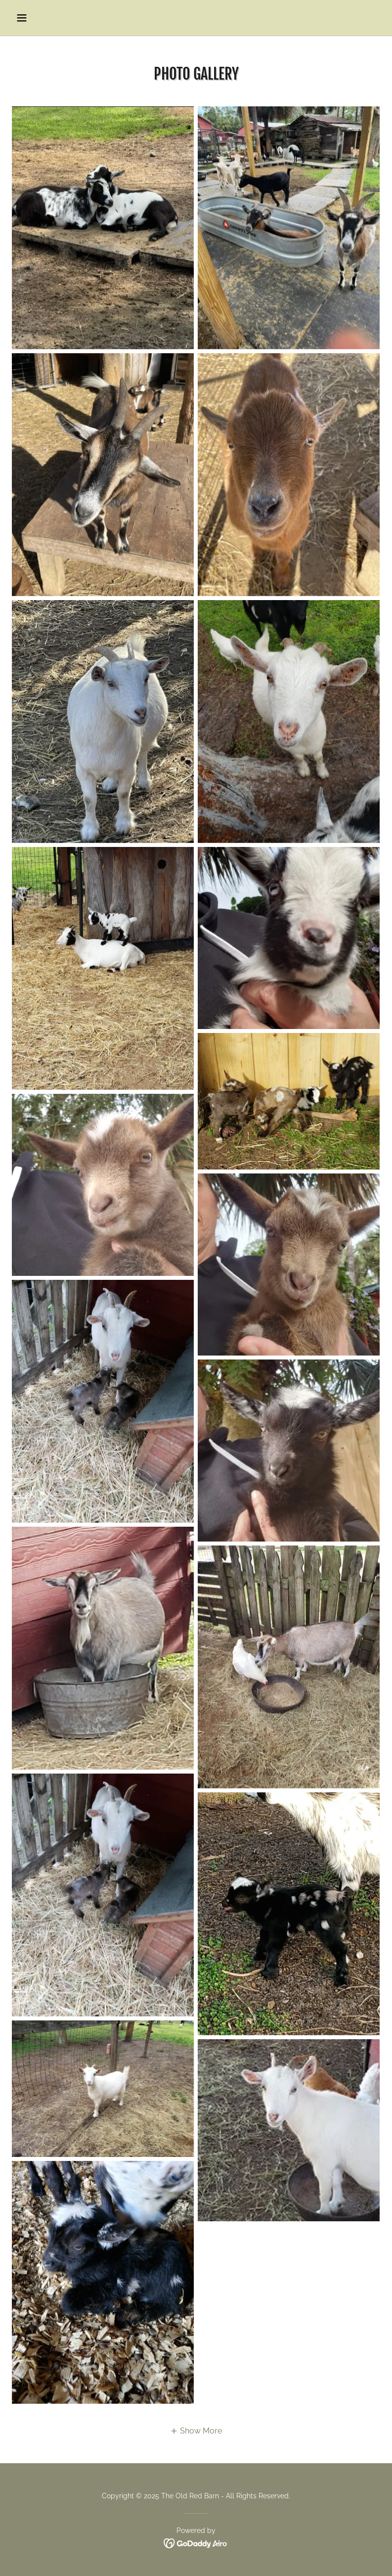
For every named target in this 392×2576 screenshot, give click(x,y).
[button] (39, 18)
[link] (196, 2542)
